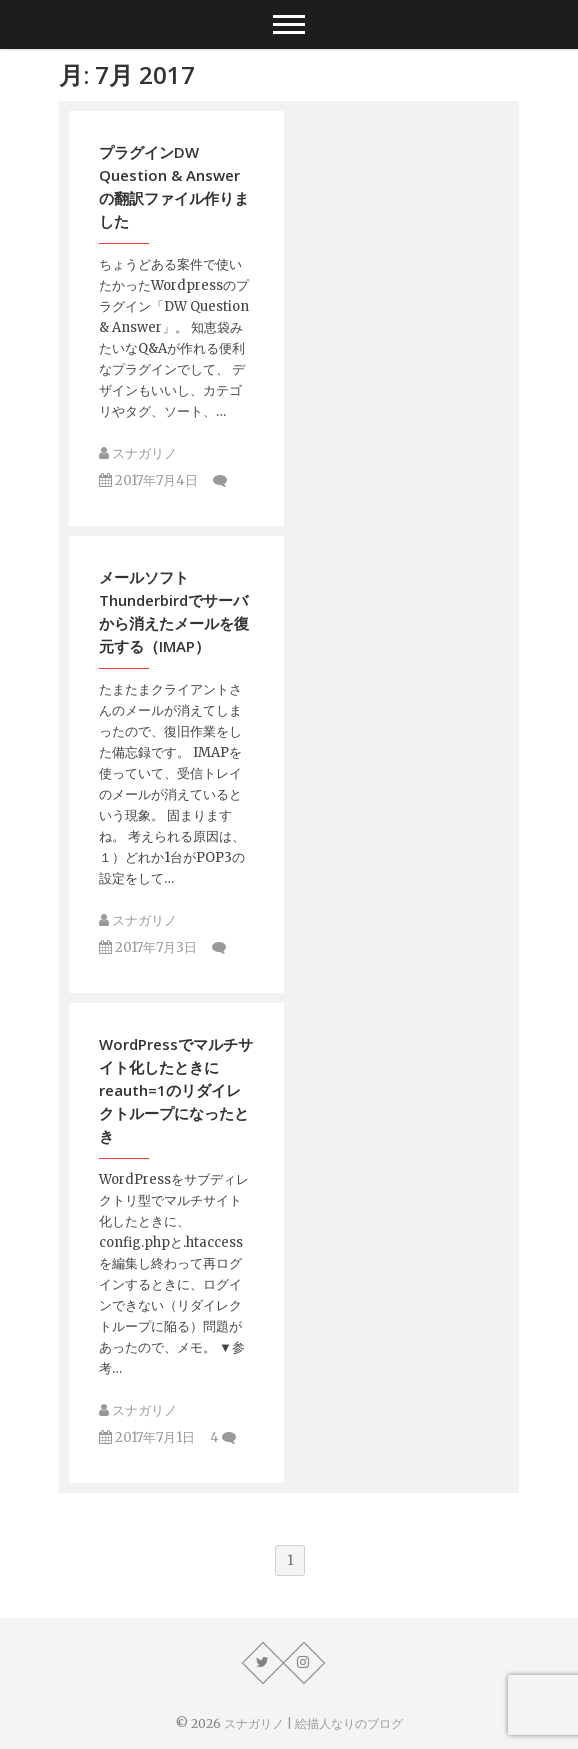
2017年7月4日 (148, 480)
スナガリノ (138, 453)
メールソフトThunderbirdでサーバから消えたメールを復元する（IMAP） (174, 611)
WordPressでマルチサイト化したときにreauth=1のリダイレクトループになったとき (176, 1090)
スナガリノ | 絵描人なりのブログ (313, 1723)
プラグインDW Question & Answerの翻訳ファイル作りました (174, 186)
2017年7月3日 (148, 947)
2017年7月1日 (147, 1437)
